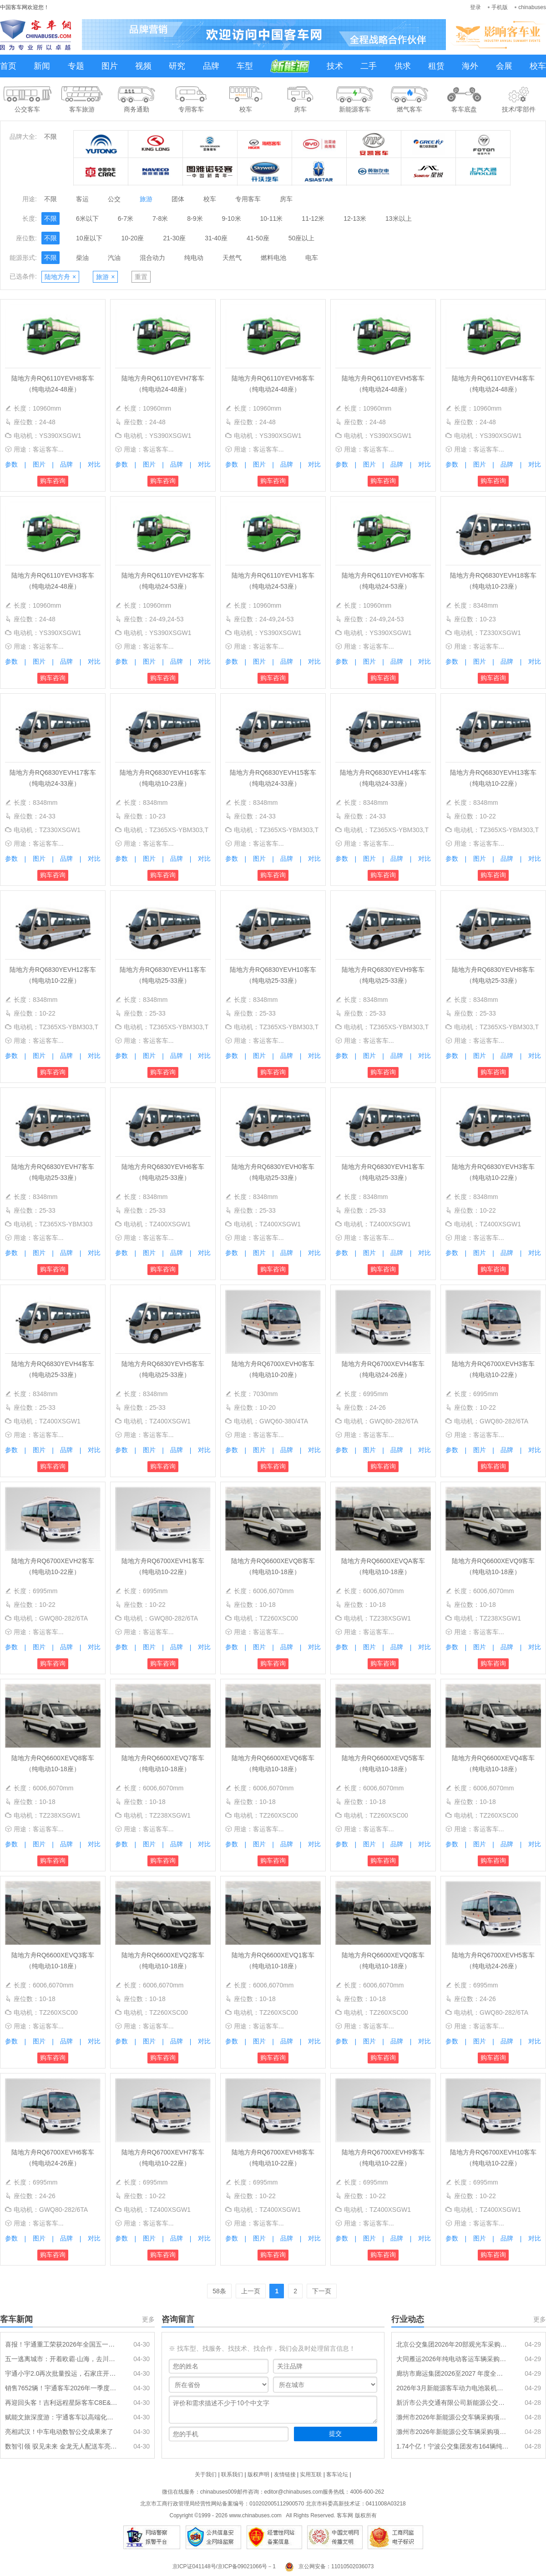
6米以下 (87, 218)
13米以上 (398, 218)
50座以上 (301, 238)
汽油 (114, 257)
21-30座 (174, 238)
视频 (143, 66)
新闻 (42, 66)
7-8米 (160, 218)
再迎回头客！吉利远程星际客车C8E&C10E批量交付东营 (61, 2402)
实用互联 (311, 2474)
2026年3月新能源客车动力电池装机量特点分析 (452, 2388)
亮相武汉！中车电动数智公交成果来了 (59, 2431)
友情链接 (285, 2474)
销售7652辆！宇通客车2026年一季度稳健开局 (61, 2388)
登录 (475, 7)
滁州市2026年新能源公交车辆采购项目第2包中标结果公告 (452, 2417)
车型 (245, 66)
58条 (219, 2291)
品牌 (211, 66)
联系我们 (232, 2474)
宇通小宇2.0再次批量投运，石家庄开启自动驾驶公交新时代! (61, 2373)
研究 (177, 66)
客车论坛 (337, 2474)
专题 (76, 66)
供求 (402, 66)
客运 (82, 199)
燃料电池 (273, 257)
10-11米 (271, 218)
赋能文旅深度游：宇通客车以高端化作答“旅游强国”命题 (61, 2417)
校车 (538, 66)
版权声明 (258, 2474)
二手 (368, 66)
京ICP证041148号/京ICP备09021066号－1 (224, 2566)
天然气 (232, 257)
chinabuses (532, 7)
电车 (311, 257)
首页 (8, 66)
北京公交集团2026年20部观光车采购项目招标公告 (452, 2344)
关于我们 (206, 2474)
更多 (148, 2319)
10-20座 (132, 238)
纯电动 (193, 257)
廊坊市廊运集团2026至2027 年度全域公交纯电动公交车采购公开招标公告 (452, 2373)
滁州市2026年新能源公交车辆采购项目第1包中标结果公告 (452, 2431)
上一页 (250, 2291)
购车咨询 (53, 480)
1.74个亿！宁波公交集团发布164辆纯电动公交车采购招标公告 (452, 2446)
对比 (94, 464)
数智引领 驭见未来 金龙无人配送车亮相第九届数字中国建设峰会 (61, 2446)
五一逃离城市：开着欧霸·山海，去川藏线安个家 (61, 2359)
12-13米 (355, 218)
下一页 (321, 2291)
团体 (178, 199)
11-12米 (313, 218)
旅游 (146, 199)
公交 (114, 199)
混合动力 (152, 257)
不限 (50, 136)
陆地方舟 (60, 276)
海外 (470, 66)
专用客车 (248, 199)
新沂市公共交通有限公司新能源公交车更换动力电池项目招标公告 (452, 2402)
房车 (286, 199)
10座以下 (89, 238)
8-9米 (194, 218)
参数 (11, 464)
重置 (141, 276)
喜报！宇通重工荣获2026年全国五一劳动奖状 (61, 2344)
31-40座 (216, 238)
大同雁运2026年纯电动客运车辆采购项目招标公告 (452, 2359)
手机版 (499, 7)
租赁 (436, 66)
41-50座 (258, 238)
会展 (504, 66)
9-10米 (231, 218)
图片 (109, 66)
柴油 (82, 257)
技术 (335, 66)
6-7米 (125, 218)
